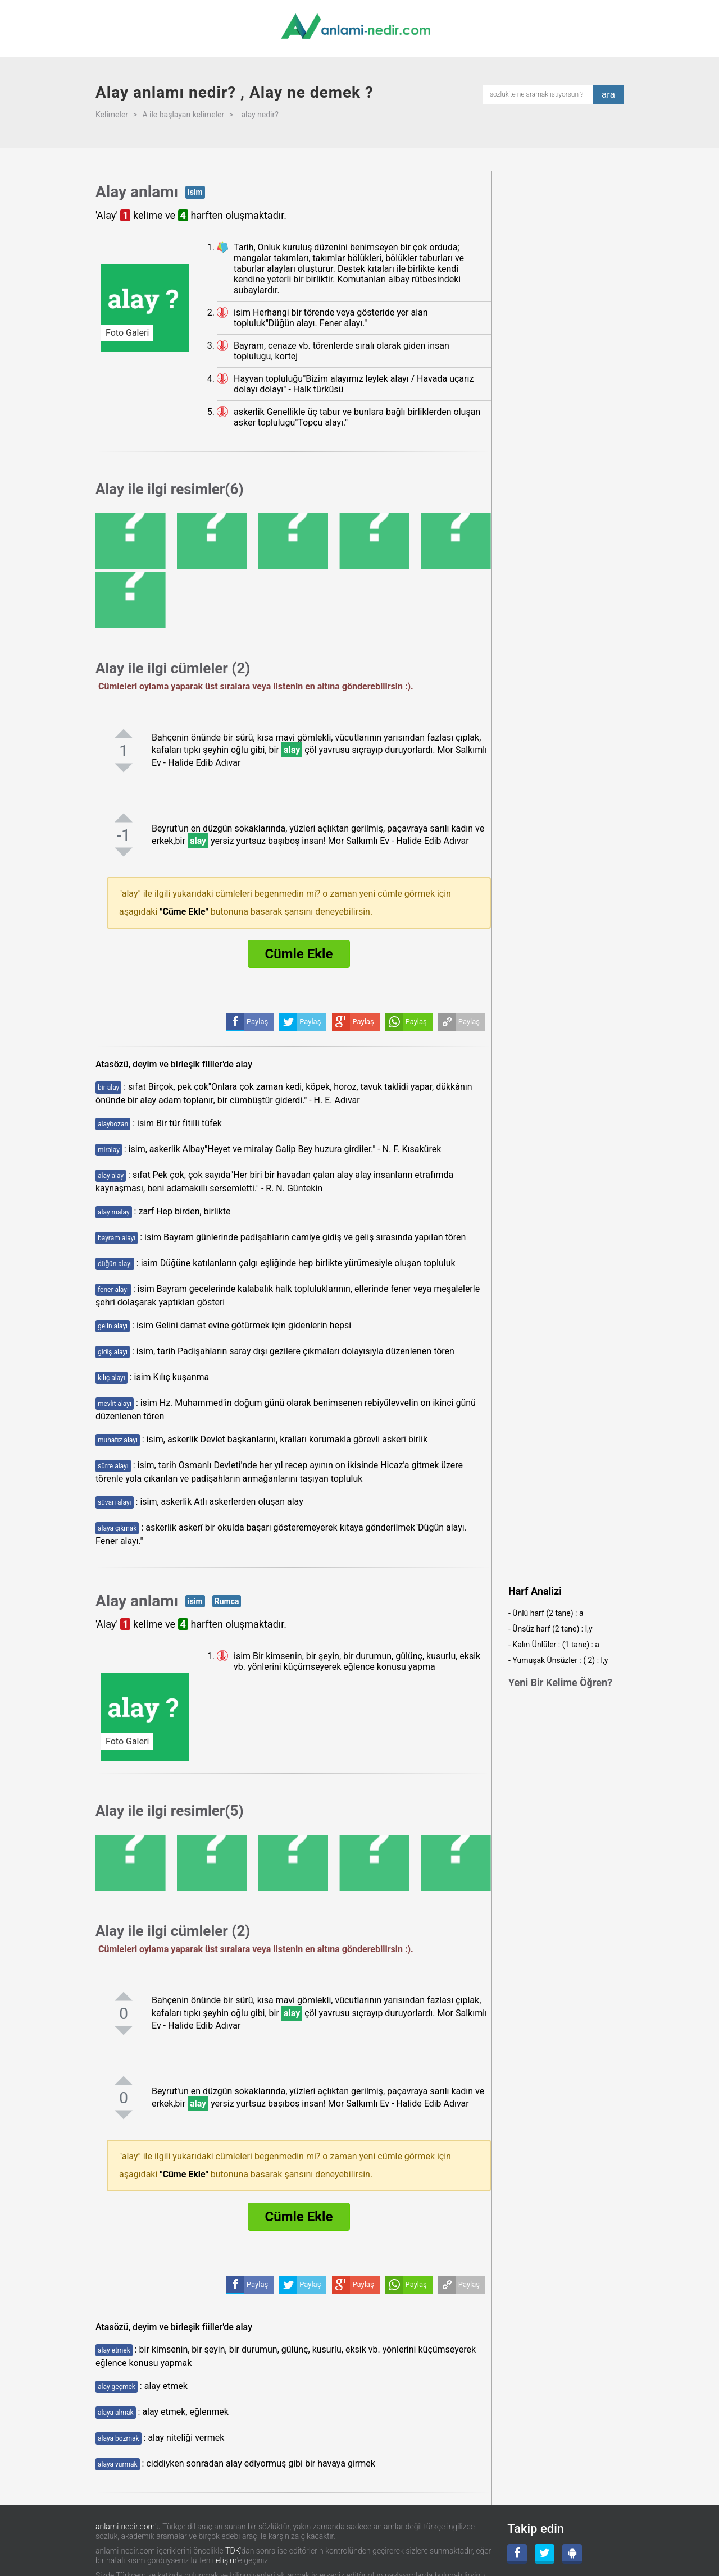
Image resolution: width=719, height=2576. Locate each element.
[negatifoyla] (123, 767)
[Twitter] (544, 2554)
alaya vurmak (118, 2464)
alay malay (114, 1212)
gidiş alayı (113, 1352)
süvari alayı (114, 1502)
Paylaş (469, 1021)
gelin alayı (113, 1326)
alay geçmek (116, 2387)
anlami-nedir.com (125, 2526)
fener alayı (113, 1290)
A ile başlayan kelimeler (183, 114)
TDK (232, 2550)
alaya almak (116, 2413)
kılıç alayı (111, 1378)
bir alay (108, 1087)
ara (608, 94)
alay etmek (114, 2350)
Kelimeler (111, 114)
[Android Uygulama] (572, 2554)
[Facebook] (517, 2554)
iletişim (224, 2560)
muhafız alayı (118, 1440)
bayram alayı (116, 1238)
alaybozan (113, 1124)
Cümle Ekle (299, 954)
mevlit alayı (114, 1404)
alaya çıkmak (117, 1528)
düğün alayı (115, 1264)
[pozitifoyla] (123, 733)
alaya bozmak (118, 2438)
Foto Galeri (127, 332)
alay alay (111, 1176)
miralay (109, 1150)
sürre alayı (113, 1466)
